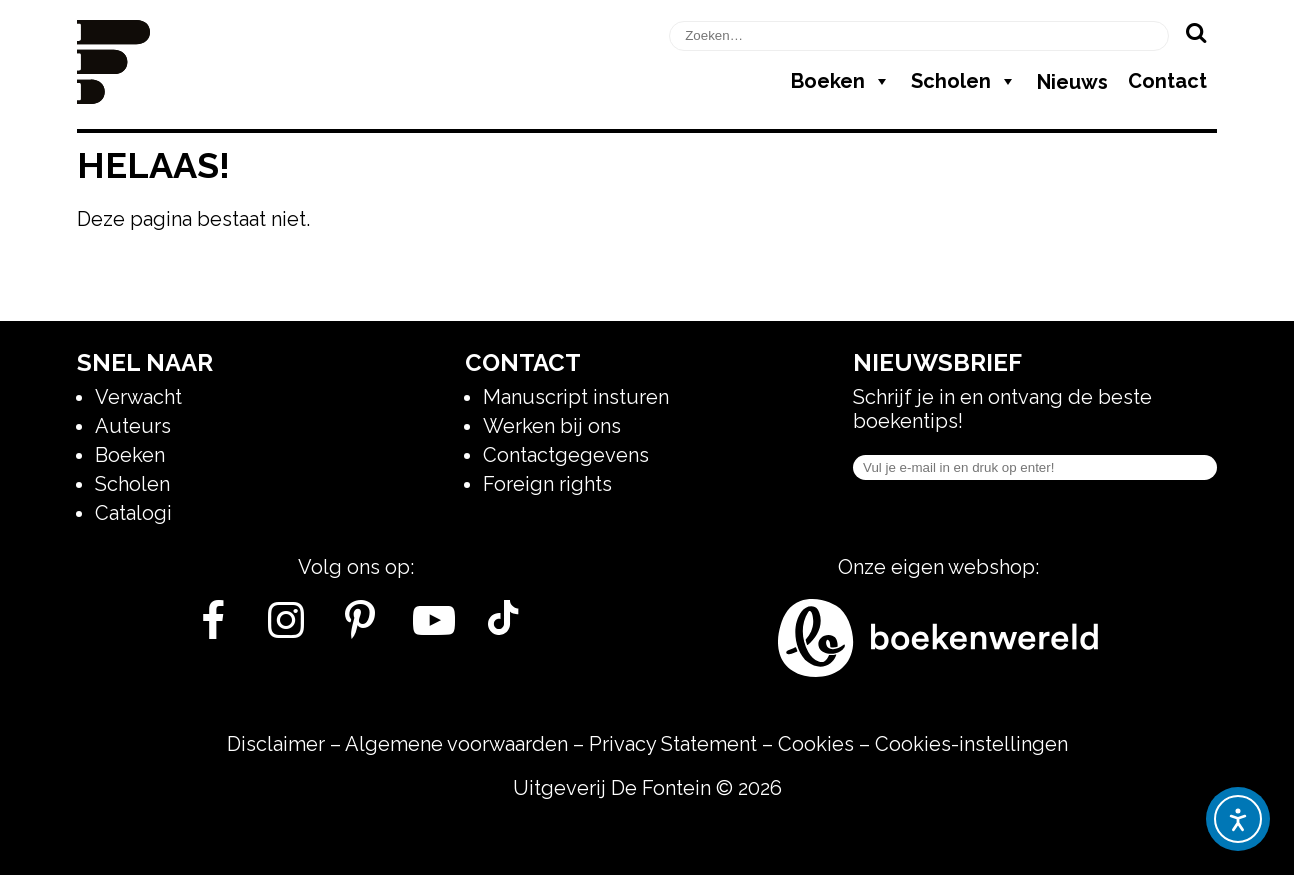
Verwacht (138, 397)
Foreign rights (547, 484)
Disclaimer (276, 744)
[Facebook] (212, 628)
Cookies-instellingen (971, 744)
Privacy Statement (673, 744)
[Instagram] (286, 628)
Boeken (841, 81)
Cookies (816, 744)
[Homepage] (113, 97)
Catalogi (133, 513)
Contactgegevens (566, 455)
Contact (1167, 81)
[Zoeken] (1195, 32)
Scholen (964, 81)
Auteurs (133, 426)
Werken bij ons (552, 426)
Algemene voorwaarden (456, 744)
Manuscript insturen (576, 397)
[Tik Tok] (503, 628)
